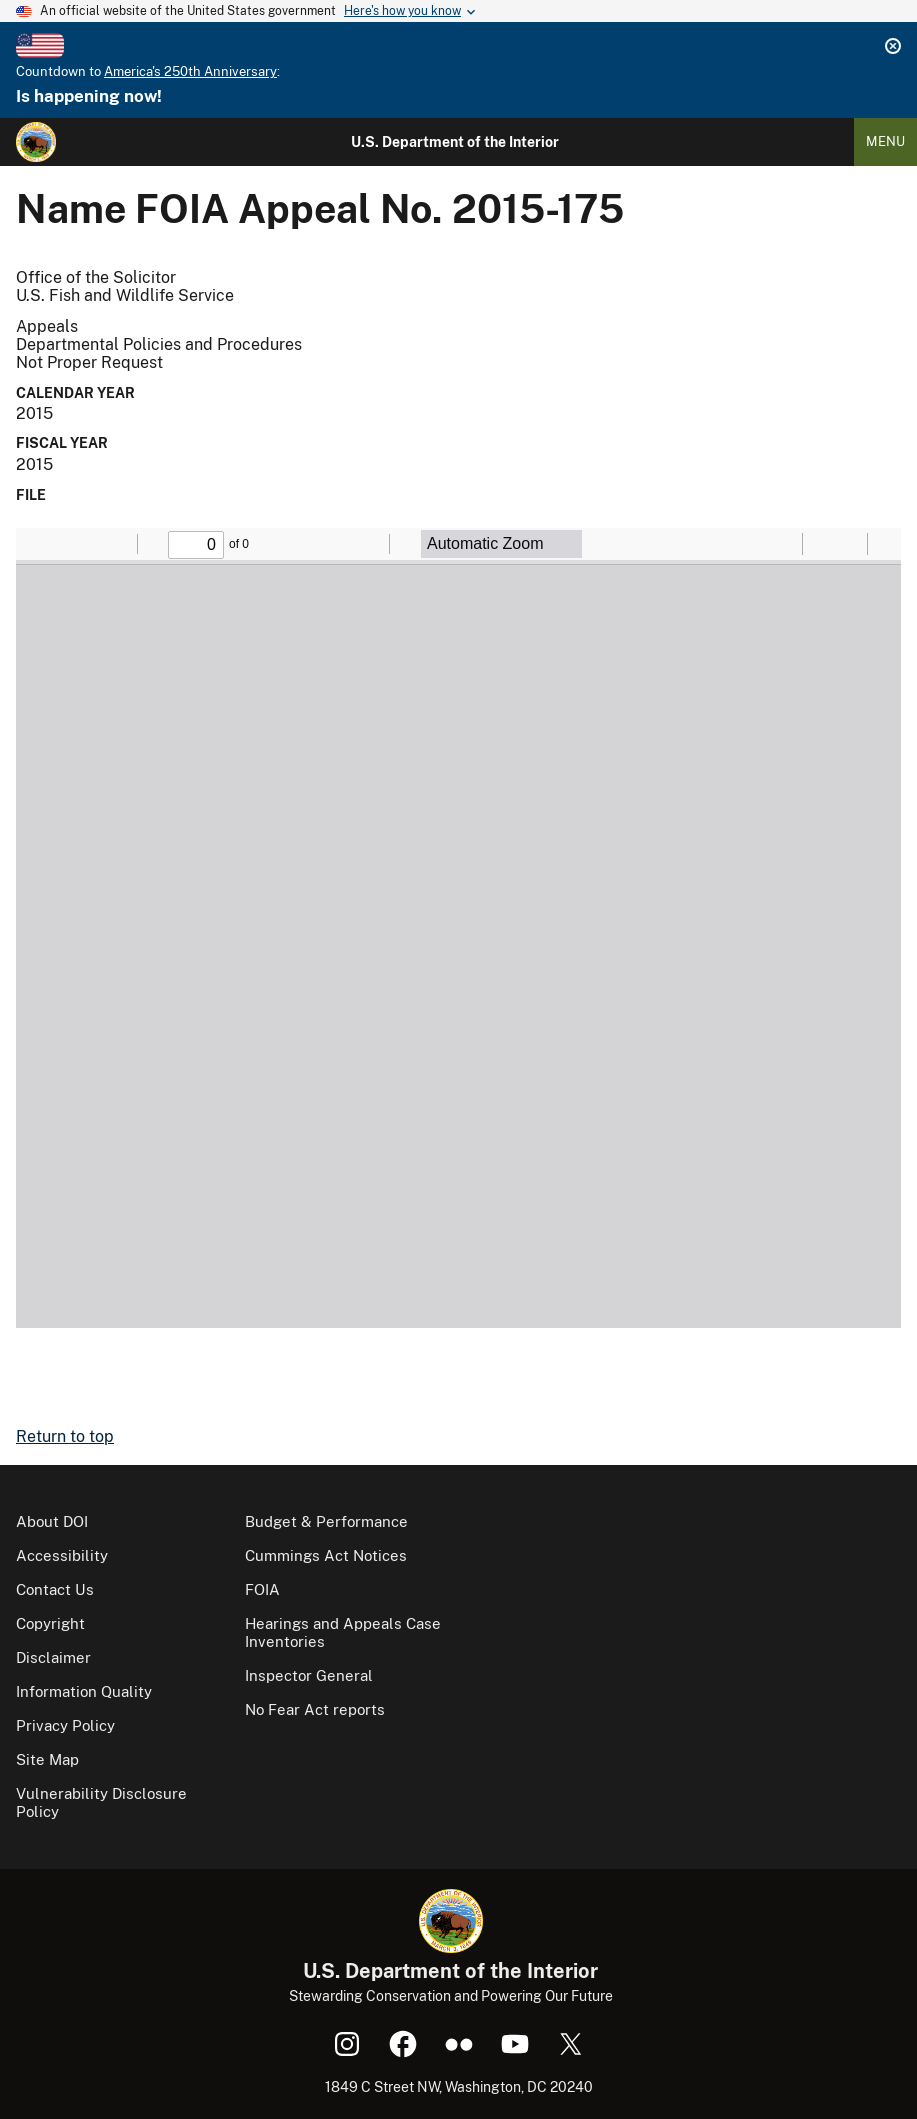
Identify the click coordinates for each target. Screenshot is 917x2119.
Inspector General (309, 1675)
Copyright (50, 1623)
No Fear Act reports (315, 1709)
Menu (885, 141)
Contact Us (55, 1589)
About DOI (52, 1521)
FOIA (262, 1589)
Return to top (65, 1436)
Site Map (47, 1759)
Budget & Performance (326, 1521)
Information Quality (84, 1691)
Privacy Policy (65, 1725)
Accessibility (62, 1555)
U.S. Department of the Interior (455, 142)
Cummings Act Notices (326, 1555)
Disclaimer (53, 1657)
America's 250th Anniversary (190, 71)
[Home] (36, 142)
